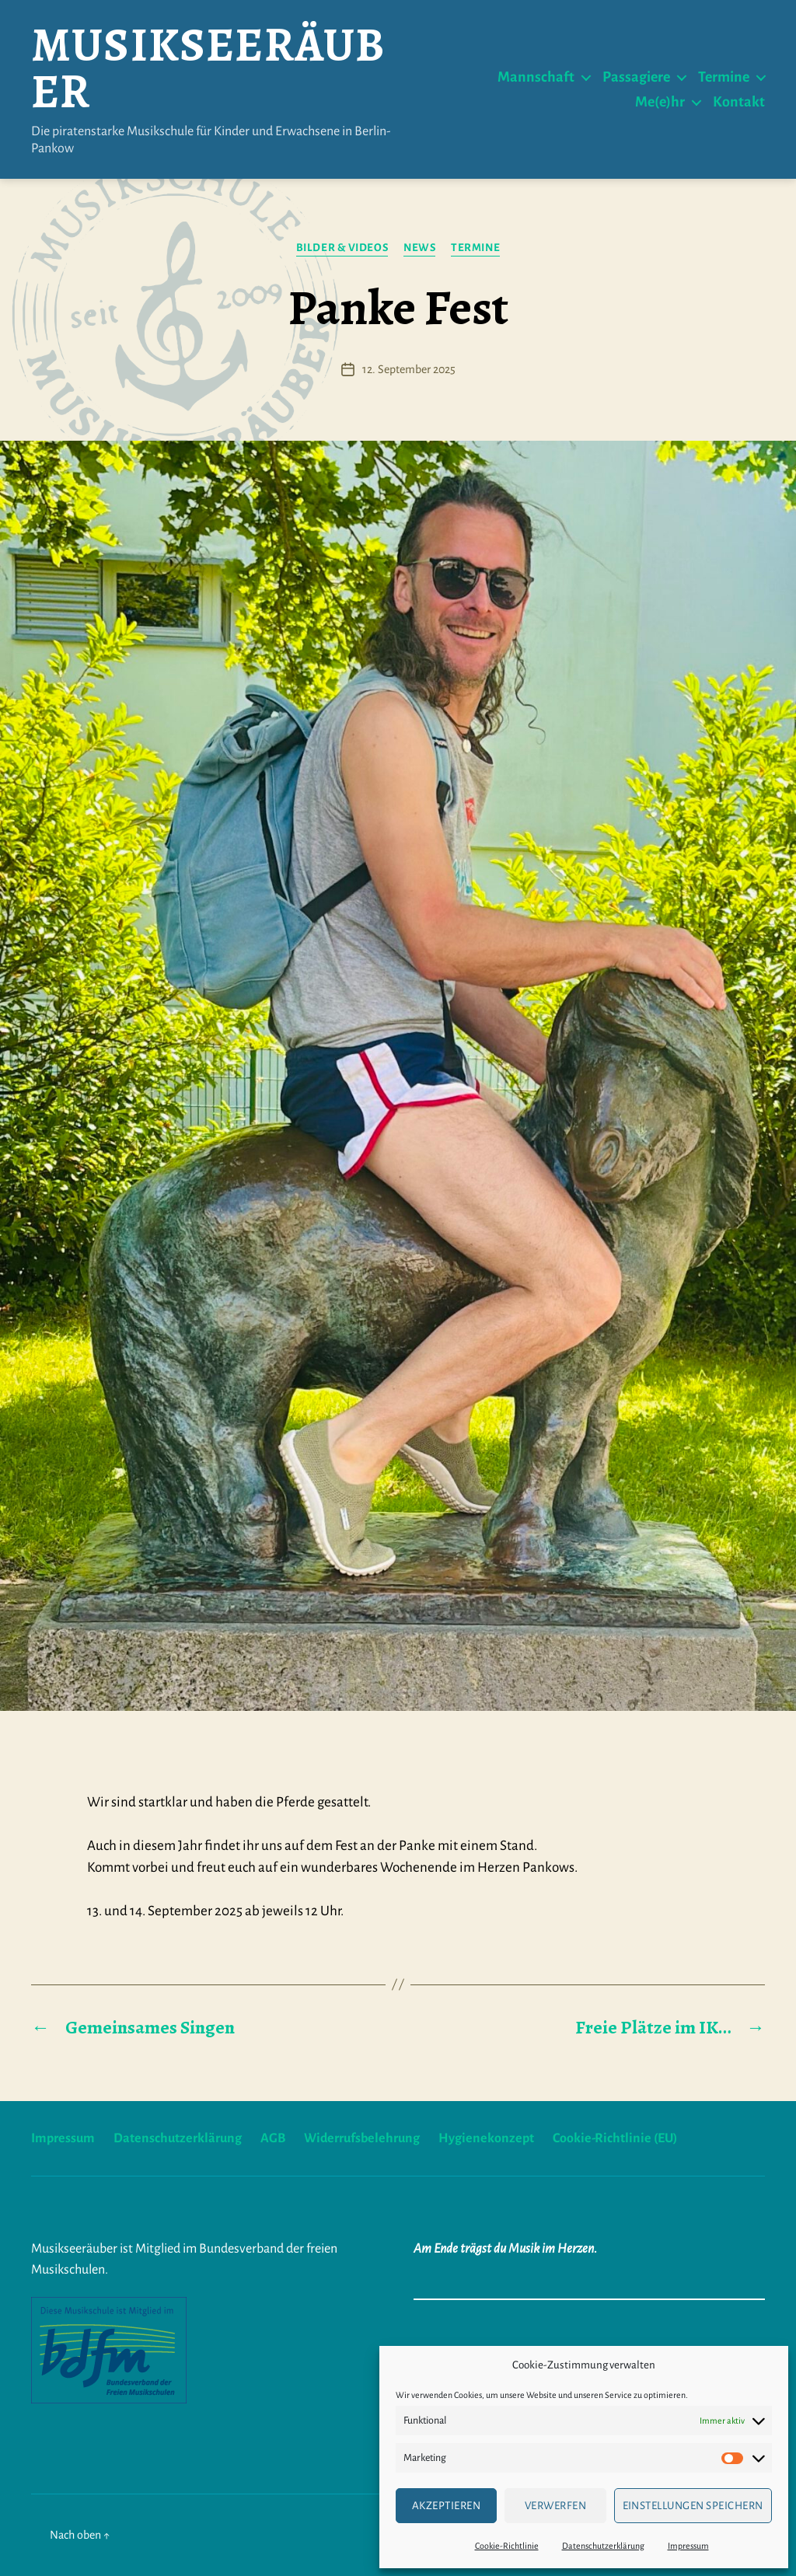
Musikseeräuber (208, 68)
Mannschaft (536, 77)
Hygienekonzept (486, 2138)
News (419, 247)
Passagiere (636, 77)
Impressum (688, 2545)
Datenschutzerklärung (603, 2545)
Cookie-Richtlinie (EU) (615, 2138)
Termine (723, 77)
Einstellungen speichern (693, 2505)
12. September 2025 (409, 369)
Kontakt (739, 102)
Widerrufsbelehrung (362, 2138)
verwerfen (556, 2505)
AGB (272, 2138)
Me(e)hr (660, 102)
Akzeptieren (446, 2505)
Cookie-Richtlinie (507, 2545)
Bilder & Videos (342, 247)
